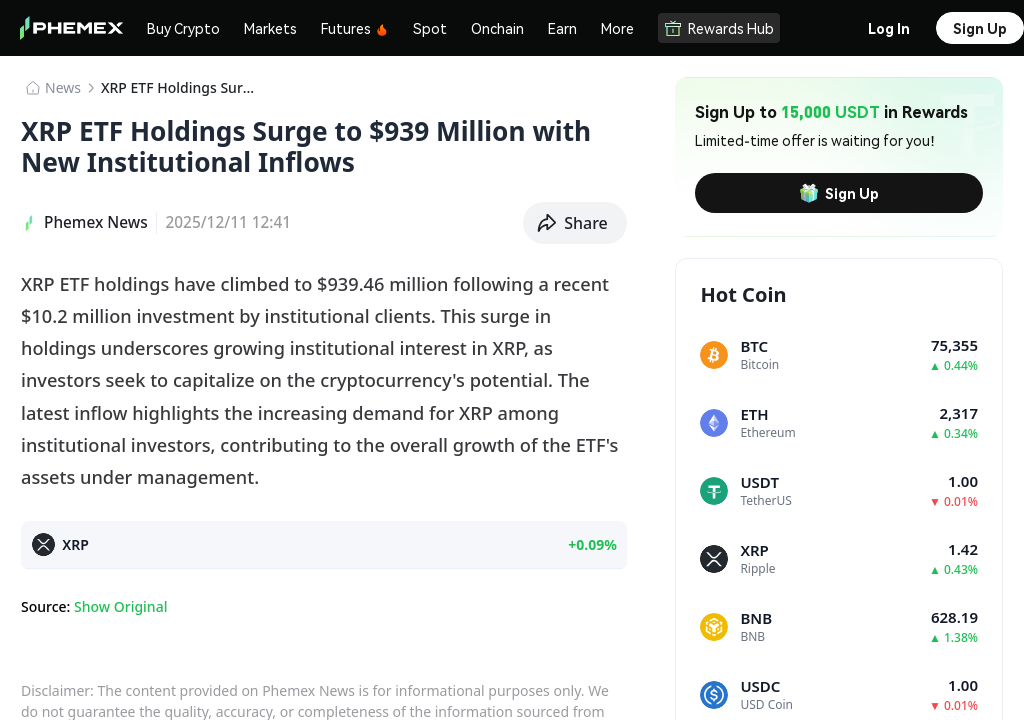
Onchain (497, 28)
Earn (562, 28)
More (617, 28)
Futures (355, 28)
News (63, 87)
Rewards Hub (719, 28)
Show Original (120, 606)
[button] (575, 223)
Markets (270, 28)
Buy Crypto (183, 28)
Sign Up (839, 193)
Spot (430, 28)
